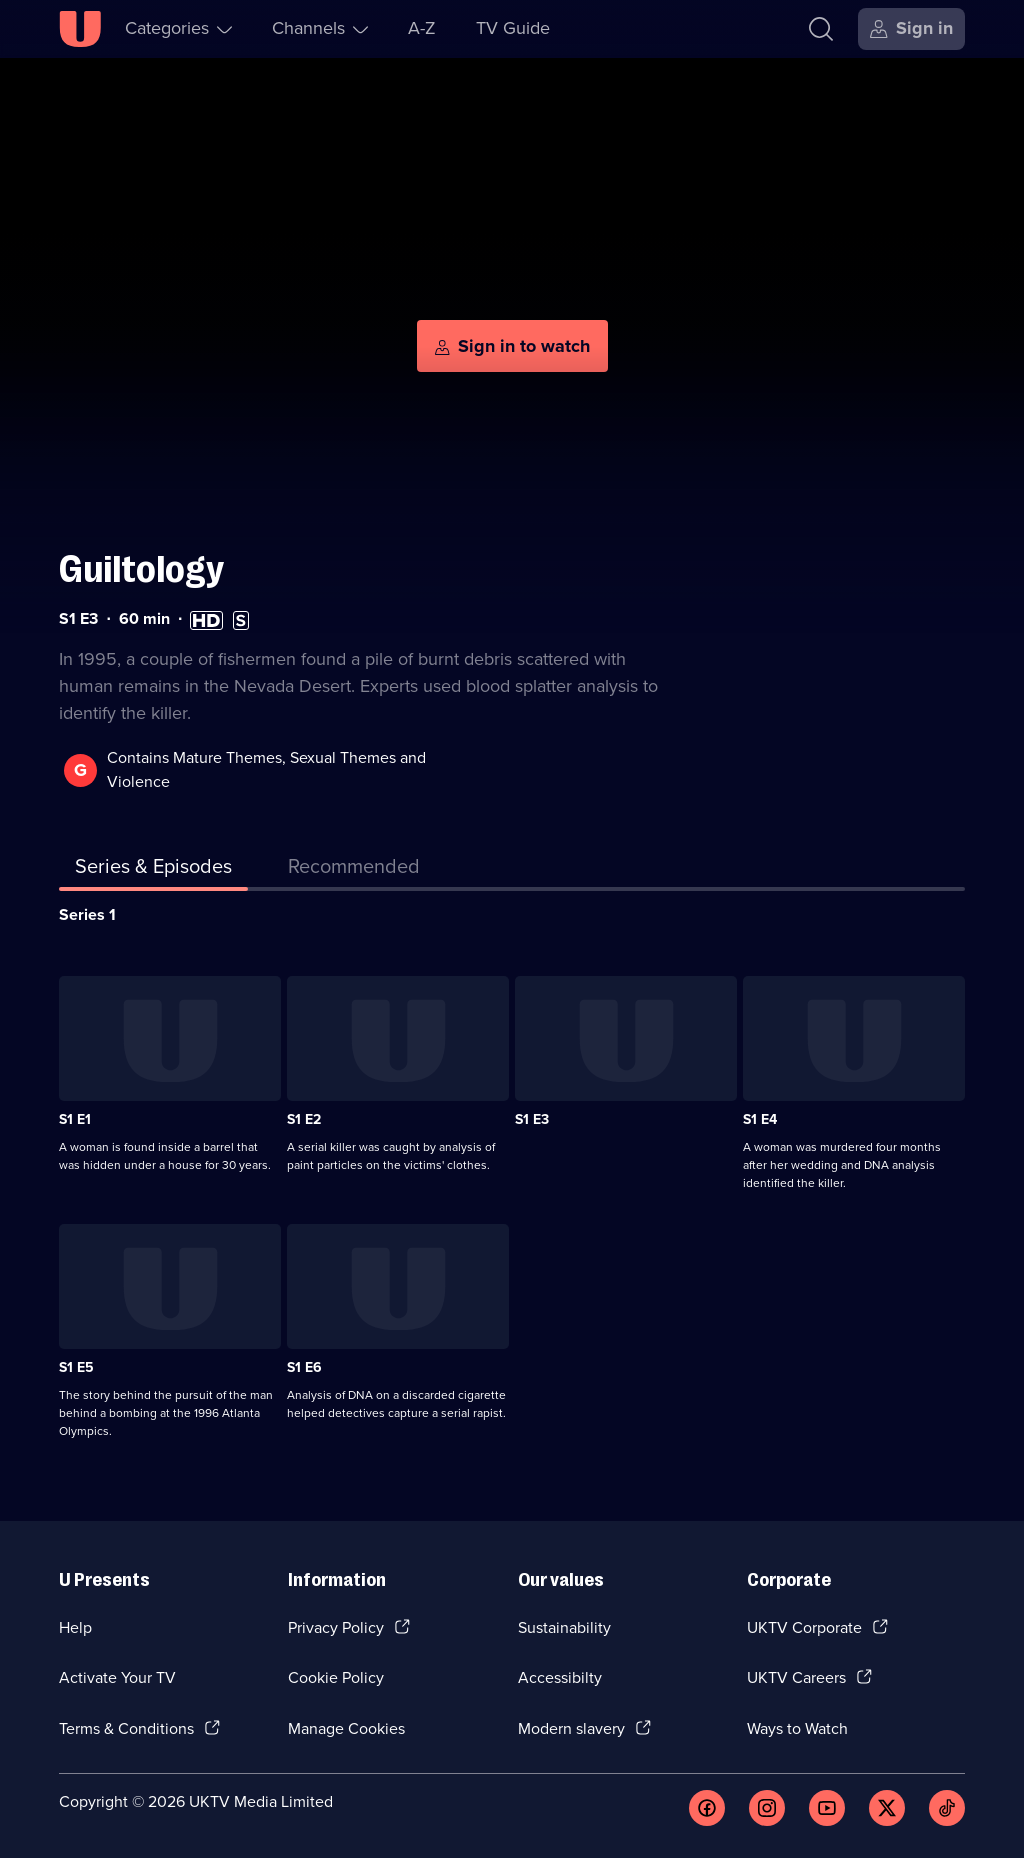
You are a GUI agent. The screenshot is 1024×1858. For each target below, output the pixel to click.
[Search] (821, 29)
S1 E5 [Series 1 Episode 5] (76, 1367)
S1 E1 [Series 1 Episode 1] (75, 1119)
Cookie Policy (336, 1677)
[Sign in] (911, 29)
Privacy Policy (336, 1627)
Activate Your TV (117, 1677)
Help (75, 1627)
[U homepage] (80, 29)
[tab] (354, 870)
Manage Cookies (346, 1728)
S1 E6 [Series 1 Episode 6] (304, 1367)
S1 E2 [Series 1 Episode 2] (304, 1119)
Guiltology (141, 569)
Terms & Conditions (126, 1728)
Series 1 (87, 914)
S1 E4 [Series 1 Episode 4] (760, 1119)
